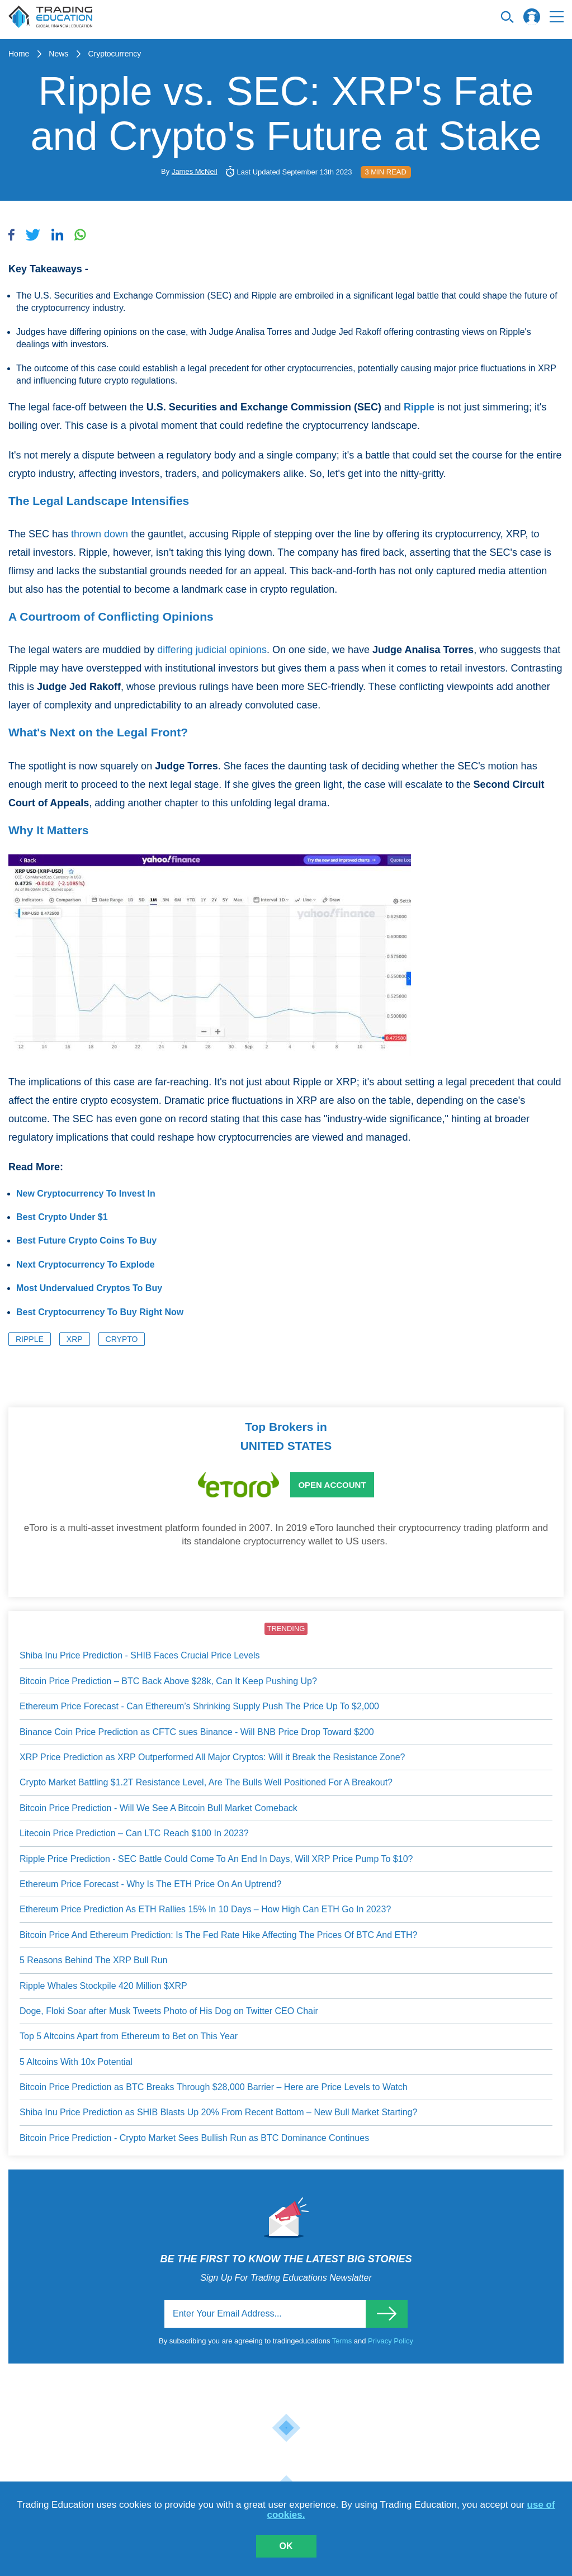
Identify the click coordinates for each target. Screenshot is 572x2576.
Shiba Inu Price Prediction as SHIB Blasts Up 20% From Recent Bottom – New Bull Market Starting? (218, 2112)
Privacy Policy (390, 2341)
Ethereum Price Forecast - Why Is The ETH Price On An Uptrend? (150, 1884)
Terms (343, 2341)
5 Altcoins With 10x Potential (76, 2062)
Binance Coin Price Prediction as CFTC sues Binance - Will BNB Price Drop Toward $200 (197, 1732)
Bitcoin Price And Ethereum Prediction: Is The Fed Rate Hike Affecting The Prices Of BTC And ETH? (218, 1935)
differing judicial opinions (212, 649)
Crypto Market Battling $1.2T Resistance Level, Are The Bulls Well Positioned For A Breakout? (206, 1782)
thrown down (99, 534)
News (58, 53)
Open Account (332, 1485)
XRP (75, 1339)
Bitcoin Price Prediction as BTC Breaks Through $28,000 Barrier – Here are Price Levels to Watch (214, 2087)
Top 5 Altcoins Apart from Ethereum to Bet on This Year (129, 2036)
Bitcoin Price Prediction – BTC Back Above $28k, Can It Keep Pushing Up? (168, 1681)
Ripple (30, 1339)
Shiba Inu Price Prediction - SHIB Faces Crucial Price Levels (140, 1655)
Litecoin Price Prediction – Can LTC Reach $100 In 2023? (134, 1833)
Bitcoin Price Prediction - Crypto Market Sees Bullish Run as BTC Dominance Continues (194, 2138)
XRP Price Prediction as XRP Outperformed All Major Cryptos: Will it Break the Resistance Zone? (212, 1757)
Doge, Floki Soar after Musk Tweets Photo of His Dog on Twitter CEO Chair (169, 2011)
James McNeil (195, 171)
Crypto (122, 1339)
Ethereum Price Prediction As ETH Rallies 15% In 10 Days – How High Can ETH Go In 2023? (205, 1909)
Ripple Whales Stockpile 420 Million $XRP (103, 1986)
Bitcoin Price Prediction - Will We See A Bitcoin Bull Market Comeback (158, 1808)
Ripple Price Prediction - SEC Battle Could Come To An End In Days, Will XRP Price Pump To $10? (216, 1859)
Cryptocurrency (114, 53)
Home (18, 53)
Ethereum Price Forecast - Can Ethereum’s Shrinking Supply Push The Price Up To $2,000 (199, 1706)
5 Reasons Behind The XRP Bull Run (93, 1960)
